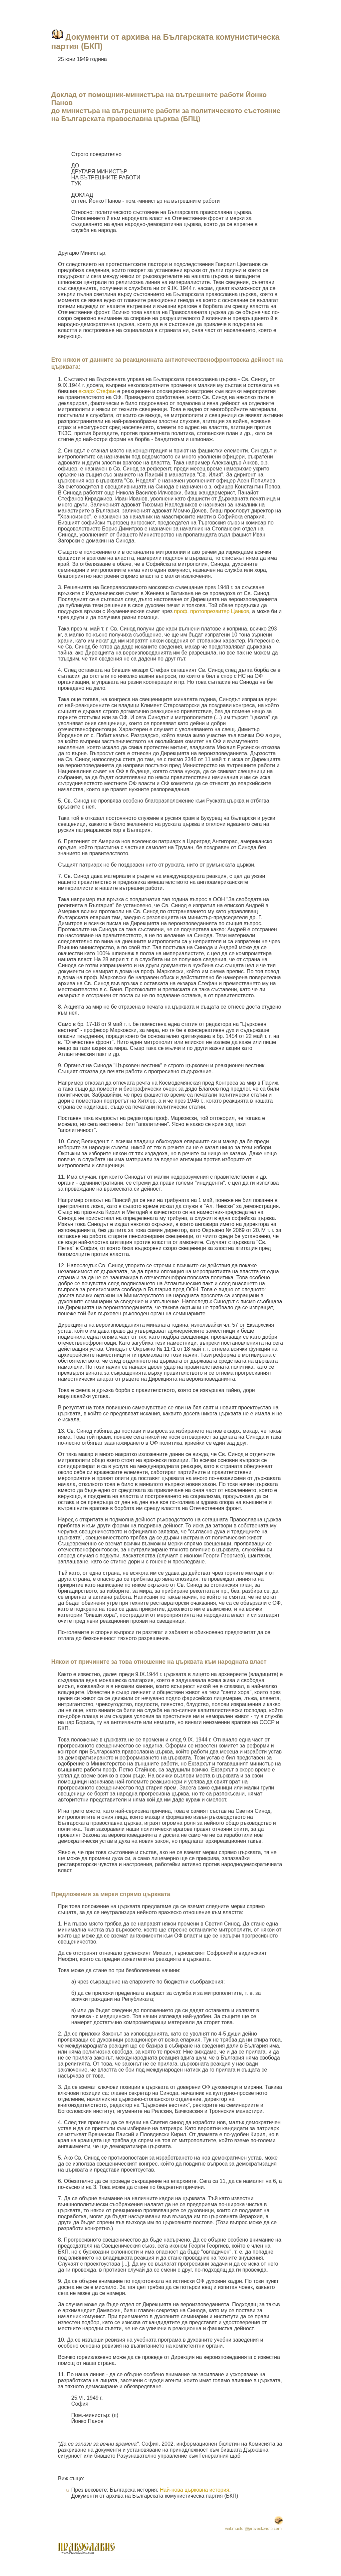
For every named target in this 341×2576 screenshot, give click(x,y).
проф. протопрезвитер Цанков (211, 611)
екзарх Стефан (97, 391)
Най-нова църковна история (194, 2490)
